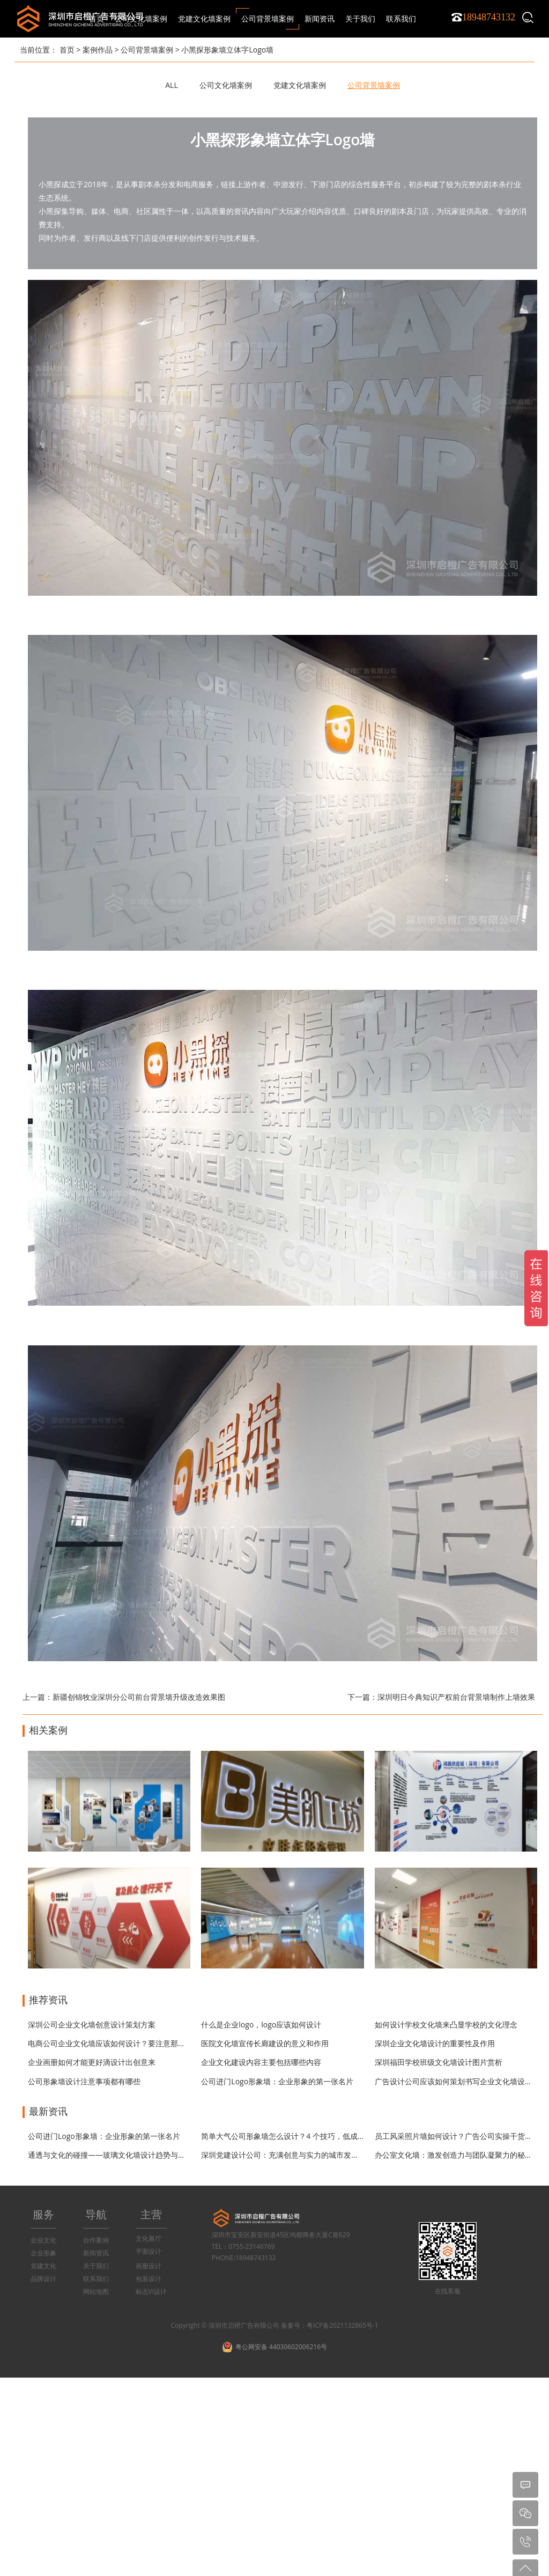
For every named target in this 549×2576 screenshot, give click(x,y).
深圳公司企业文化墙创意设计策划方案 (91, 2024)
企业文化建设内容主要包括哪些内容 (261, 2062)
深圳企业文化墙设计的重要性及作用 (435, 2043)
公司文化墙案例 (225, 85)
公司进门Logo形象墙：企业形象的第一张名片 (277, 2081)
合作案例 (96, 2240)
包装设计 (148, 2278)
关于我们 (96, 2265)
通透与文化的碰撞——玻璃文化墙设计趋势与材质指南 (118, 2155)
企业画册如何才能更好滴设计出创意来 (91, 2062)
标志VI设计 (151, 2291)
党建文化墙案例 (299, 85)
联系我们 (96, 2278)
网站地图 (96, 2291)
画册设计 (148, 2265)
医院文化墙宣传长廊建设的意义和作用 (265, 2043)
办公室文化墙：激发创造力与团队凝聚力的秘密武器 (461, 2155)
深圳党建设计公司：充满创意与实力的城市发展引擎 (287, 2155)
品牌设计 (43, 2278)
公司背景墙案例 (147, 50)
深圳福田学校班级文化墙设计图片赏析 (438, 2062)
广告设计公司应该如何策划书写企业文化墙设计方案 (461, 2081)
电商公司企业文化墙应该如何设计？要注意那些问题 (114, 2043)
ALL (171, 85)
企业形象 (43, 2252)
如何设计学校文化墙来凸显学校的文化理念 (446, 2024)
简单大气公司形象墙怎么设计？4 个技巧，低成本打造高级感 (302, 2136)
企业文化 (43, 2240)
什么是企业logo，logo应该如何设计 (261, 2024)
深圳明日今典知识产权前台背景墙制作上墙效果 (456, 1697)
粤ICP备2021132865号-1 (342, 2325)
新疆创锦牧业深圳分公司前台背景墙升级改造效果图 (139, 1697)
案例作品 (98, 50)
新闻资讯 (96, 2252)
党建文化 (43, 2265)
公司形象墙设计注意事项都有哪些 (84, 2081)
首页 (96, 18)
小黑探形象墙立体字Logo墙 (227, 50)
